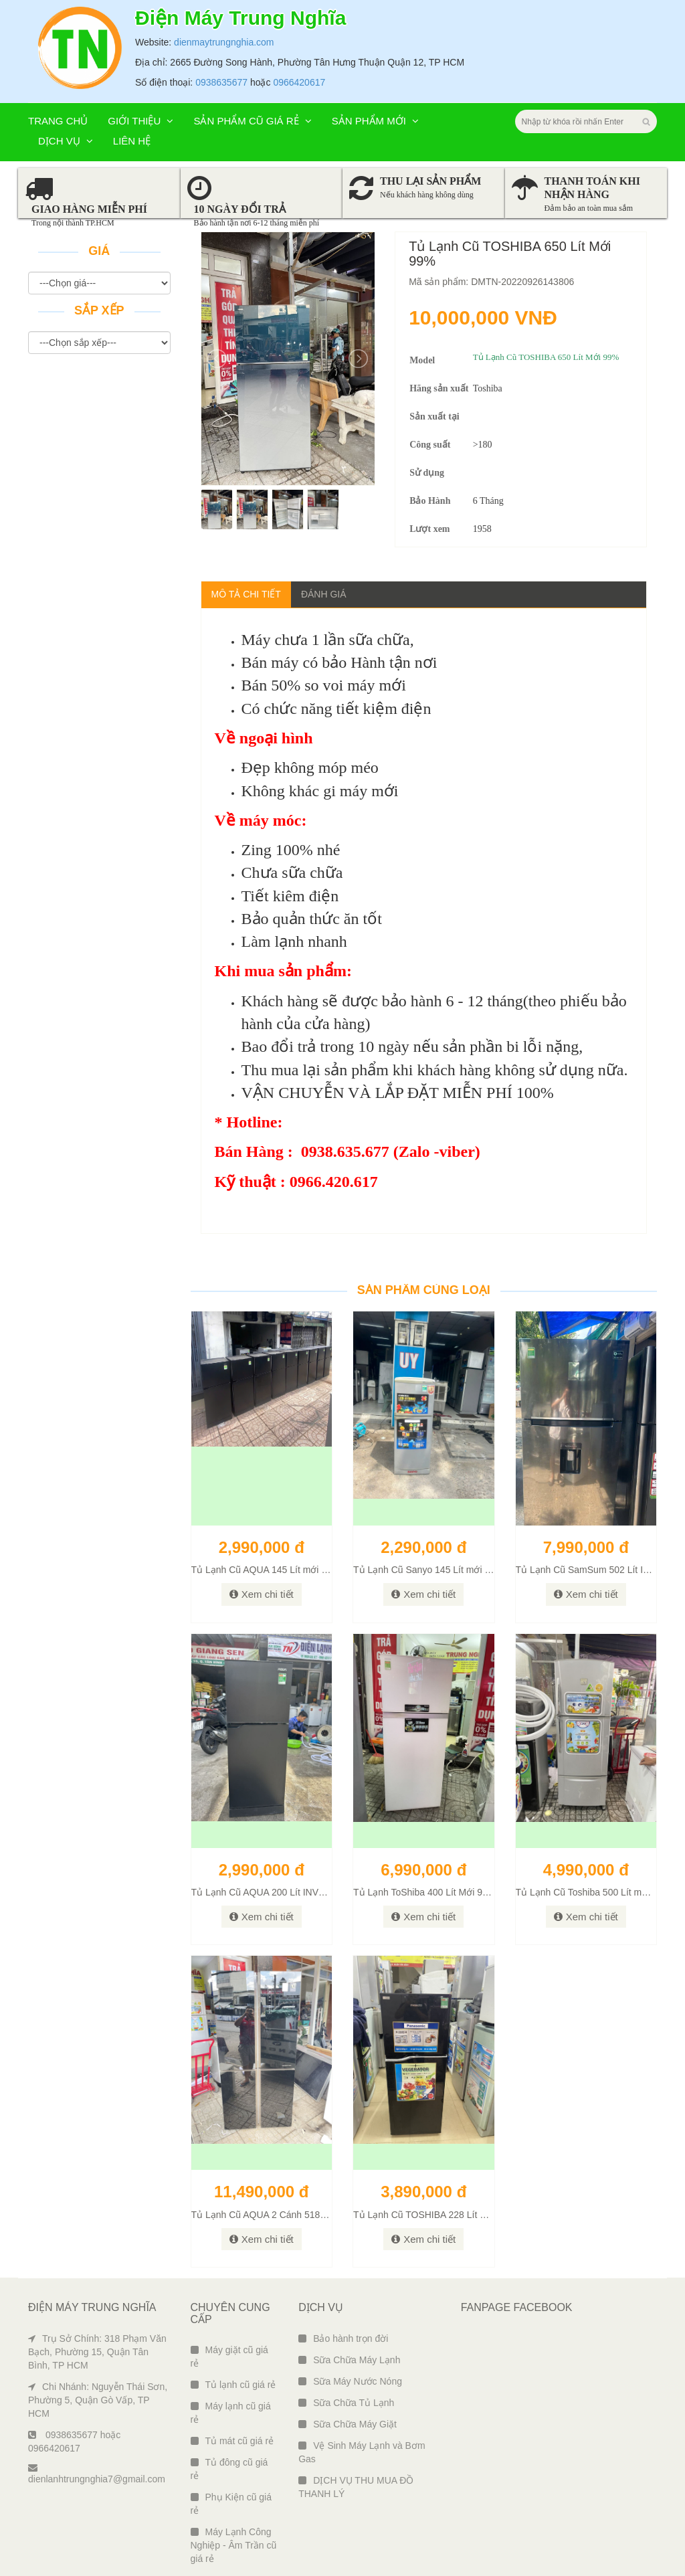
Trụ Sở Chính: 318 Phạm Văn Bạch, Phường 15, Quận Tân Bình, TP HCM (97, 2287)
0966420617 (299, 17)
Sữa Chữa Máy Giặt (347, 2359)
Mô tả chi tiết (246, 529)
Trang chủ (58, 56)
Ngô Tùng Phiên (633, 2562)
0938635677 (221, 17)
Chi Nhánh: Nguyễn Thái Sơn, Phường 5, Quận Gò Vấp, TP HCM (97, 2335)
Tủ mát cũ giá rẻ (232, 2376)
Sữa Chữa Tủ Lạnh (346, 2337)
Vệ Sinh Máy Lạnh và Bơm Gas (361, 2387)
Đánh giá (324, 529)
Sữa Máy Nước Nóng (350, 2316)
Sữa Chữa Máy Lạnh (349, 2295)
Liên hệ (132, 76)
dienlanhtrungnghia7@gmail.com (96, 2408)
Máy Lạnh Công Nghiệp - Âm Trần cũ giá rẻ (234, 2480)
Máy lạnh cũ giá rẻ (231, 2348)
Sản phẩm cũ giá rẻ (252, 56)
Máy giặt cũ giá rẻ (229, 2292)
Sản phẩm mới (375, 56)
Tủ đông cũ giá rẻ (229, 2404)
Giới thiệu (140, 56)
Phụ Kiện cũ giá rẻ (231, 2439)
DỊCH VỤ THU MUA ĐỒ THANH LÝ (355, 2422)
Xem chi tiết (261, 1529)
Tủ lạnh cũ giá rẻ (233, 2319)
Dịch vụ (65, 76)
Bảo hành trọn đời (343, 2273)
